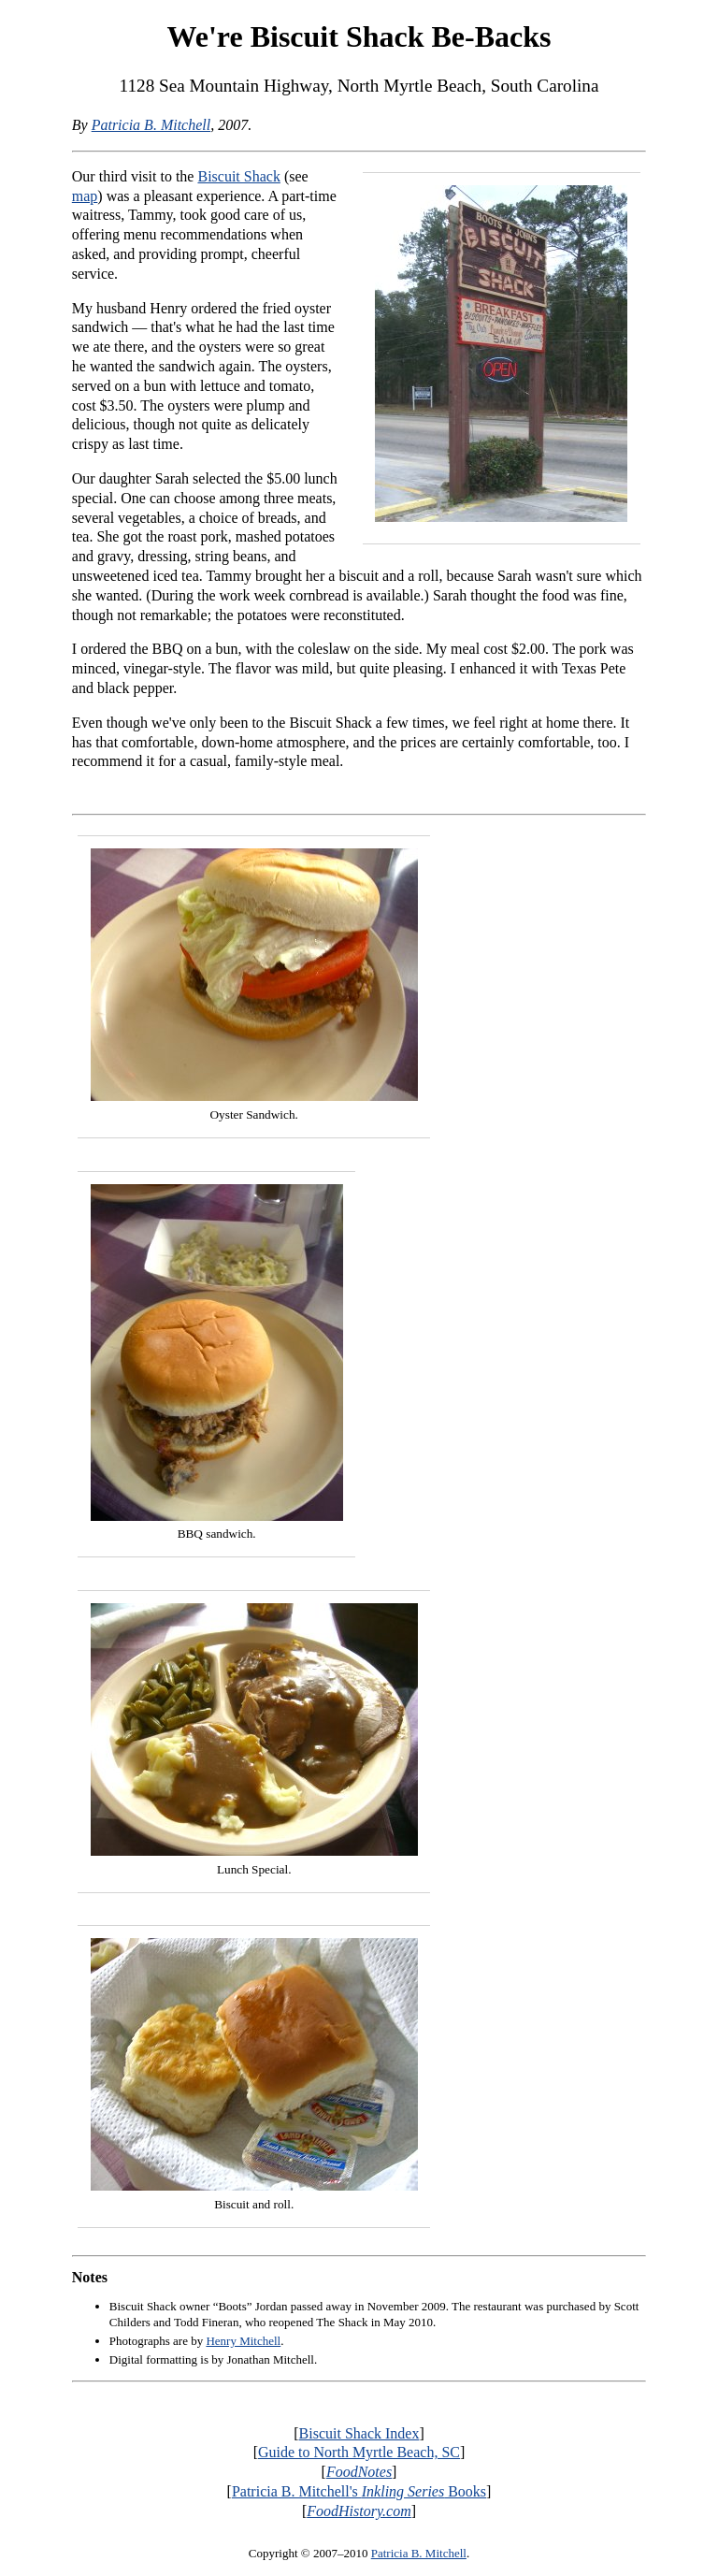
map (85, 196)
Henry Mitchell (243, 2341)
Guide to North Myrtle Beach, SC (359, 2452)
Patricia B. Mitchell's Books (359, 2491)
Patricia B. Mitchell (151, 125)
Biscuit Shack (238, 176)
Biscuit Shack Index (359, 2433)
